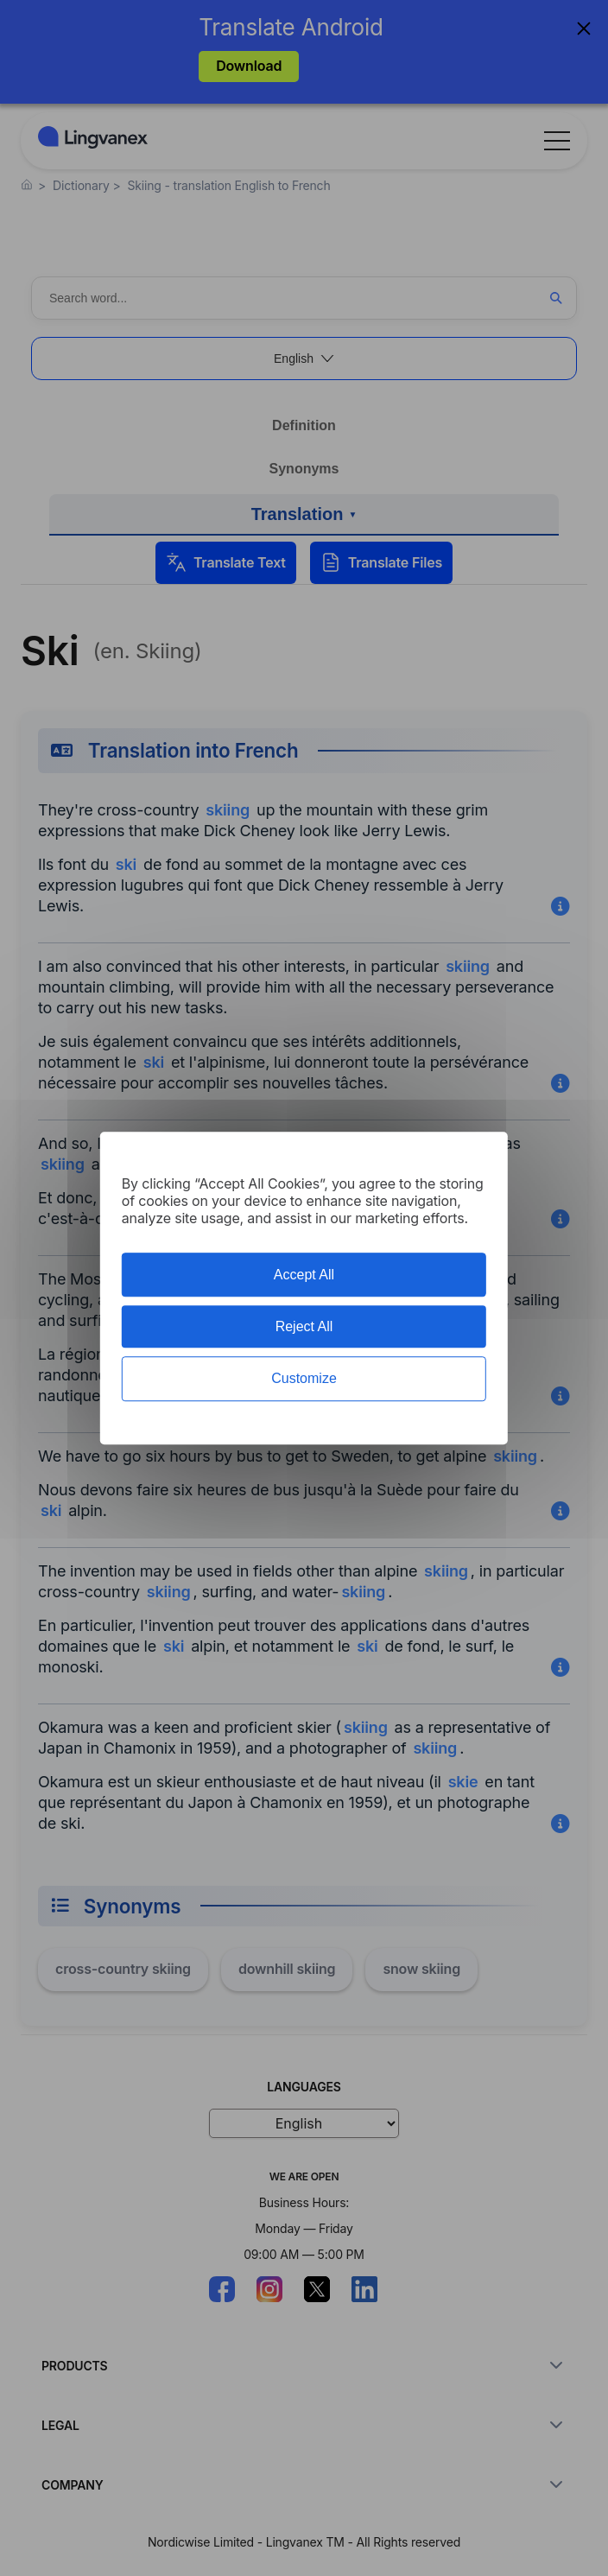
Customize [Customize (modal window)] (304, 1379)
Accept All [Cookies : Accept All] (304, 1274)
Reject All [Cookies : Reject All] (304, 1326)
